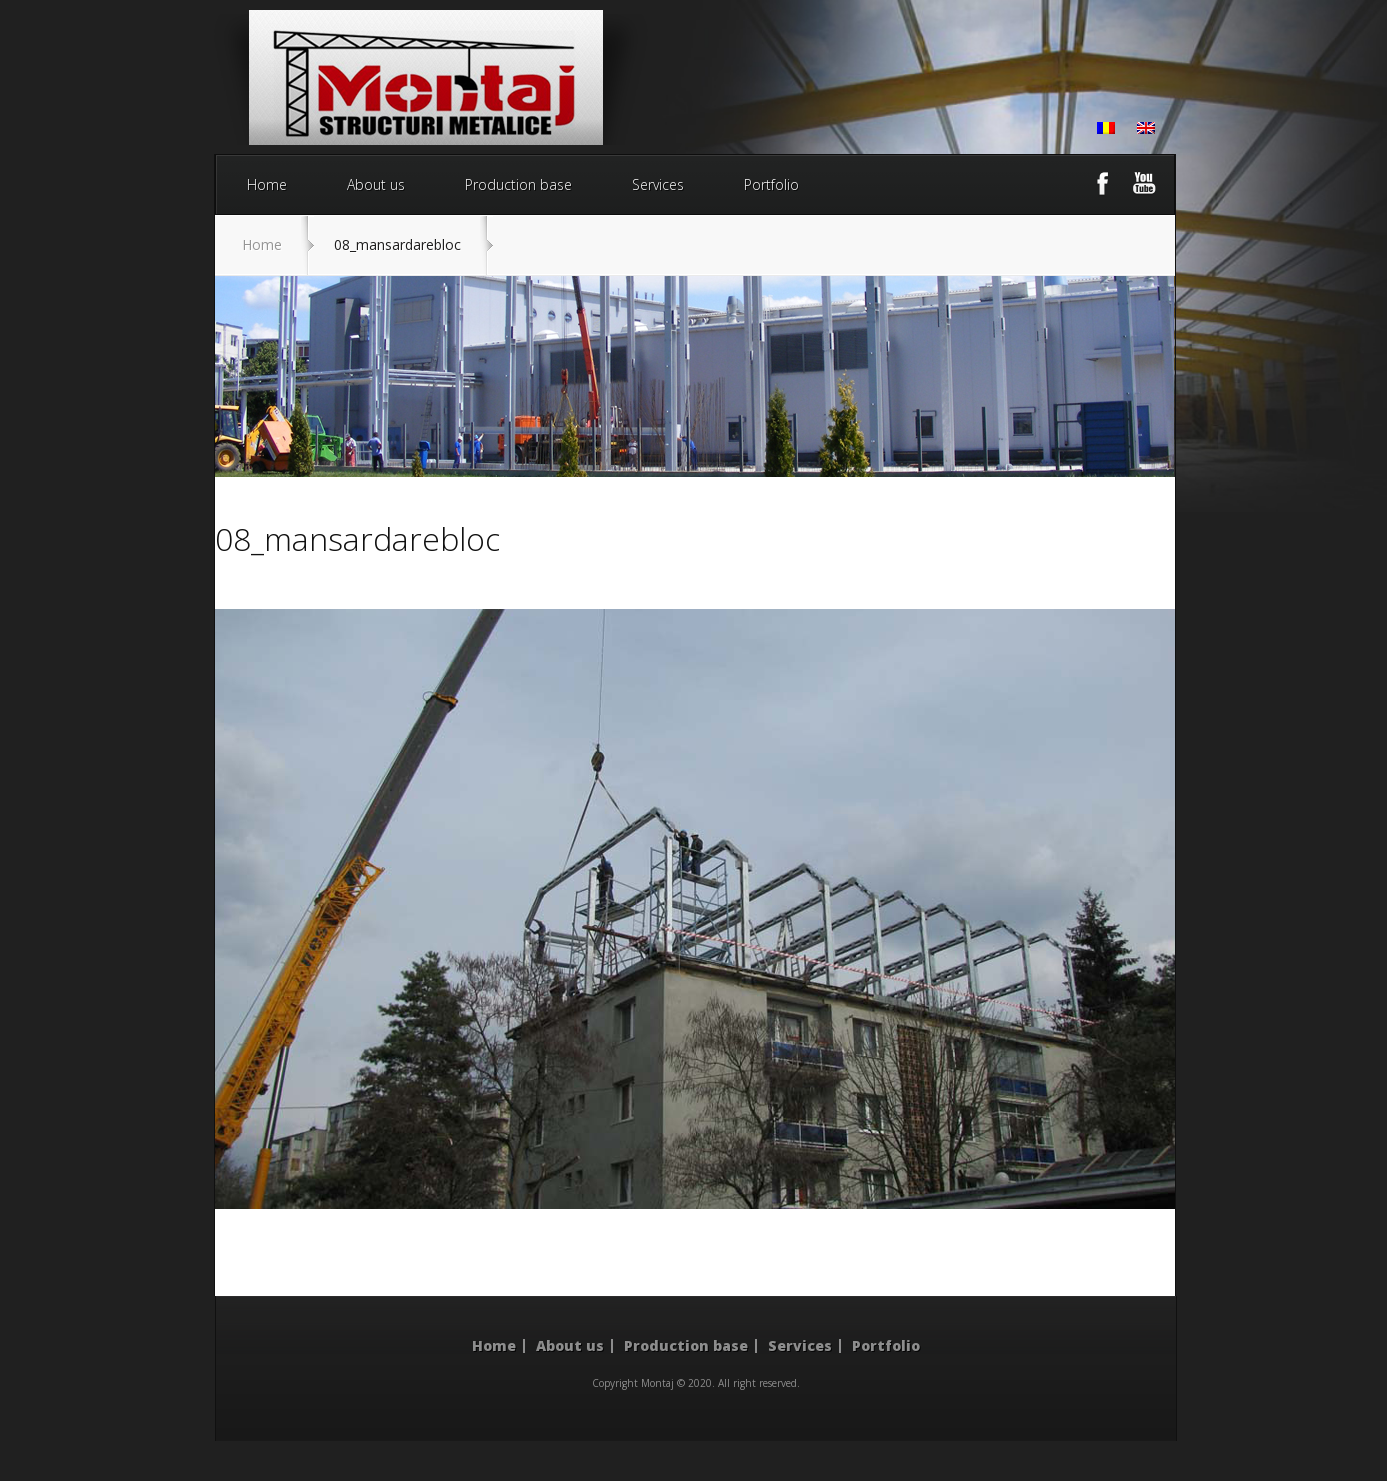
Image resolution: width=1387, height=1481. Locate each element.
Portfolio (771, 184)
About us (376, 184)
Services (658, 184)
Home (267, 184)
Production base (518, 184)
